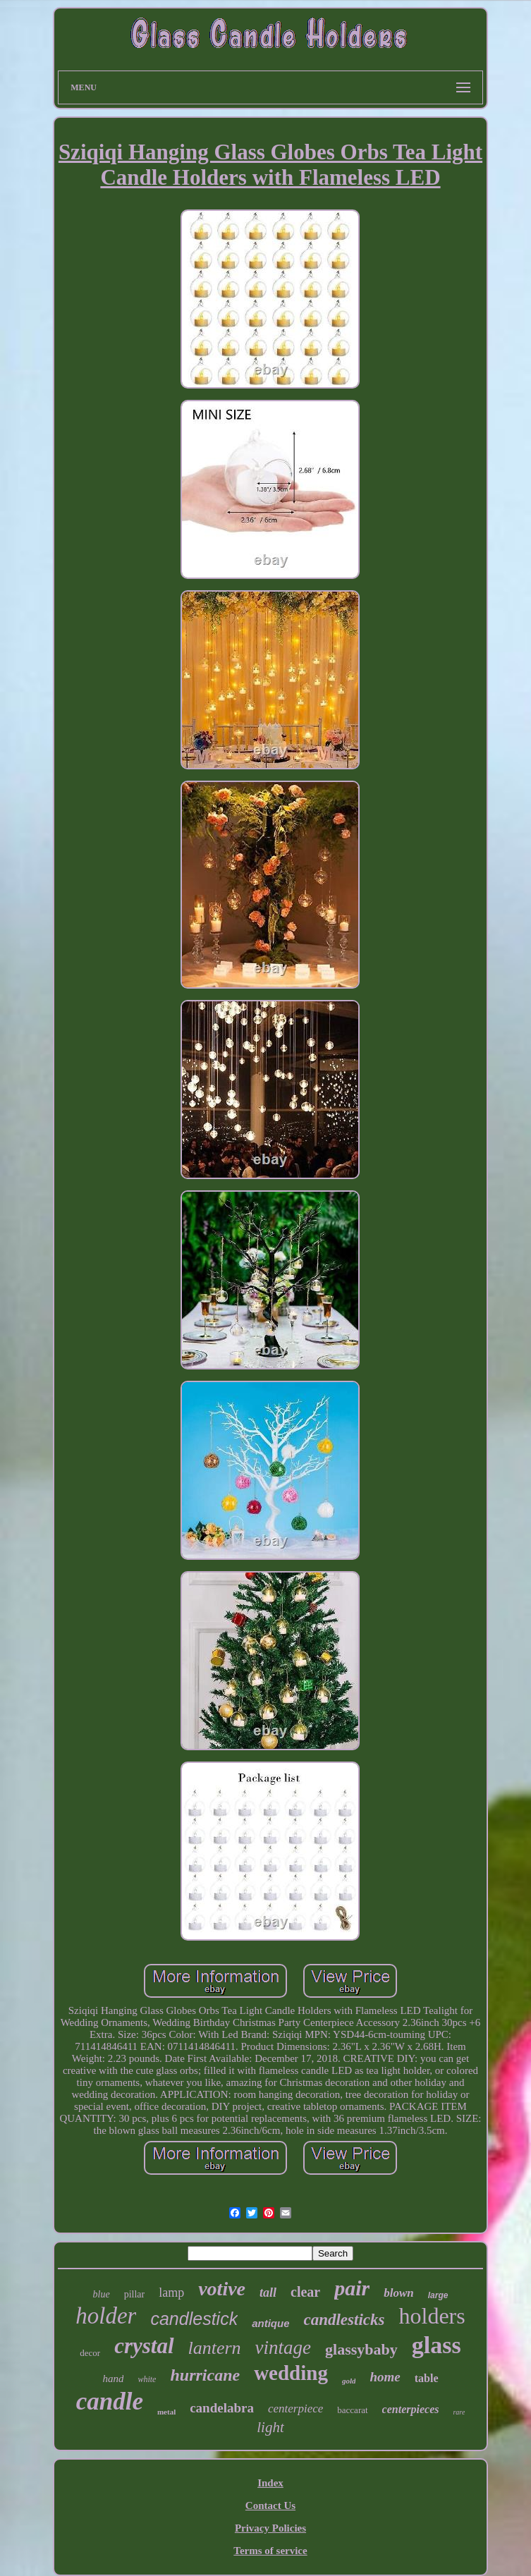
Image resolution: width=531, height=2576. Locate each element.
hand (112, 2378)
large (438, 2295)
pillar (134, 2294)
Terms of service (270, 2550)
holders (431, 2315)
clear (305, 2292)
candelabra (222, 2407)
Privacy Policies (270, 2528)
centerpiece (295, 2408)
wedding (291, 2373)
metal (166, 2411)
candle (109, 2401)
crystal (143, 2345)
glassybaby (361, 2349)
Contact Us (270, 2505)
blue (101, 2294)
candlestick (194, 2318)
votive (221, 2289)
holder (105, 2315)
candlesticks (343, 2319)
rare (459, 2412)
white (147, 2379)
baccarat (352, 2410)
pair (352, 2288)
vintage (283, 2347)
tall (268, 2292)
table (427, 2378)
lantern (214, 2348)
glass (436, 2345)
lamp (171, 2292)
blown (399, 2293)
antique (270, 2323)
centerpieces (410, 2409)
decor (90, 2353)
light (270, 2427)
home (385, 2376)
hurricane (205, 2375)
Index (270, 2483)
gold (349, 2380)
